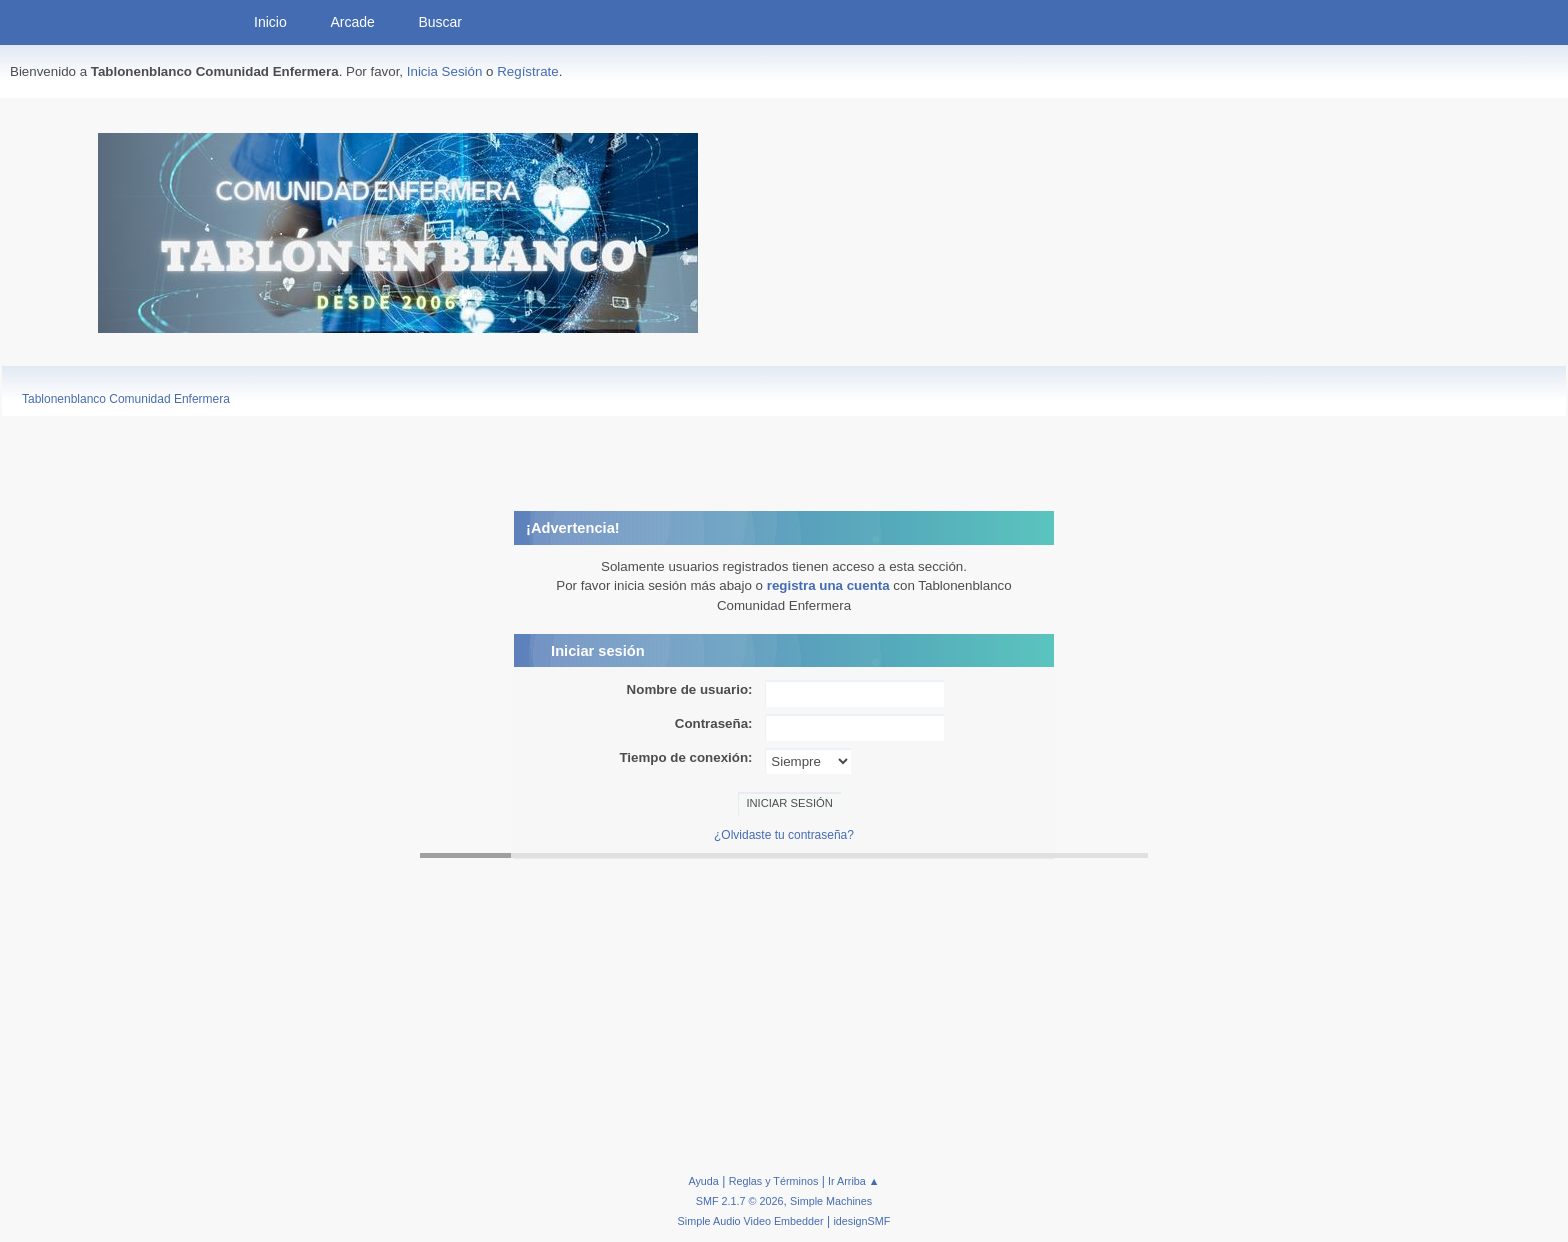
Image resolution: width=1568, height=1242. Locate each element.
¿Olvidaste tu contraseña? (784, 835)
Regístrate (528, 71)
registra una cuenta (828, 585)
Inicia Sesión (445, 71)
